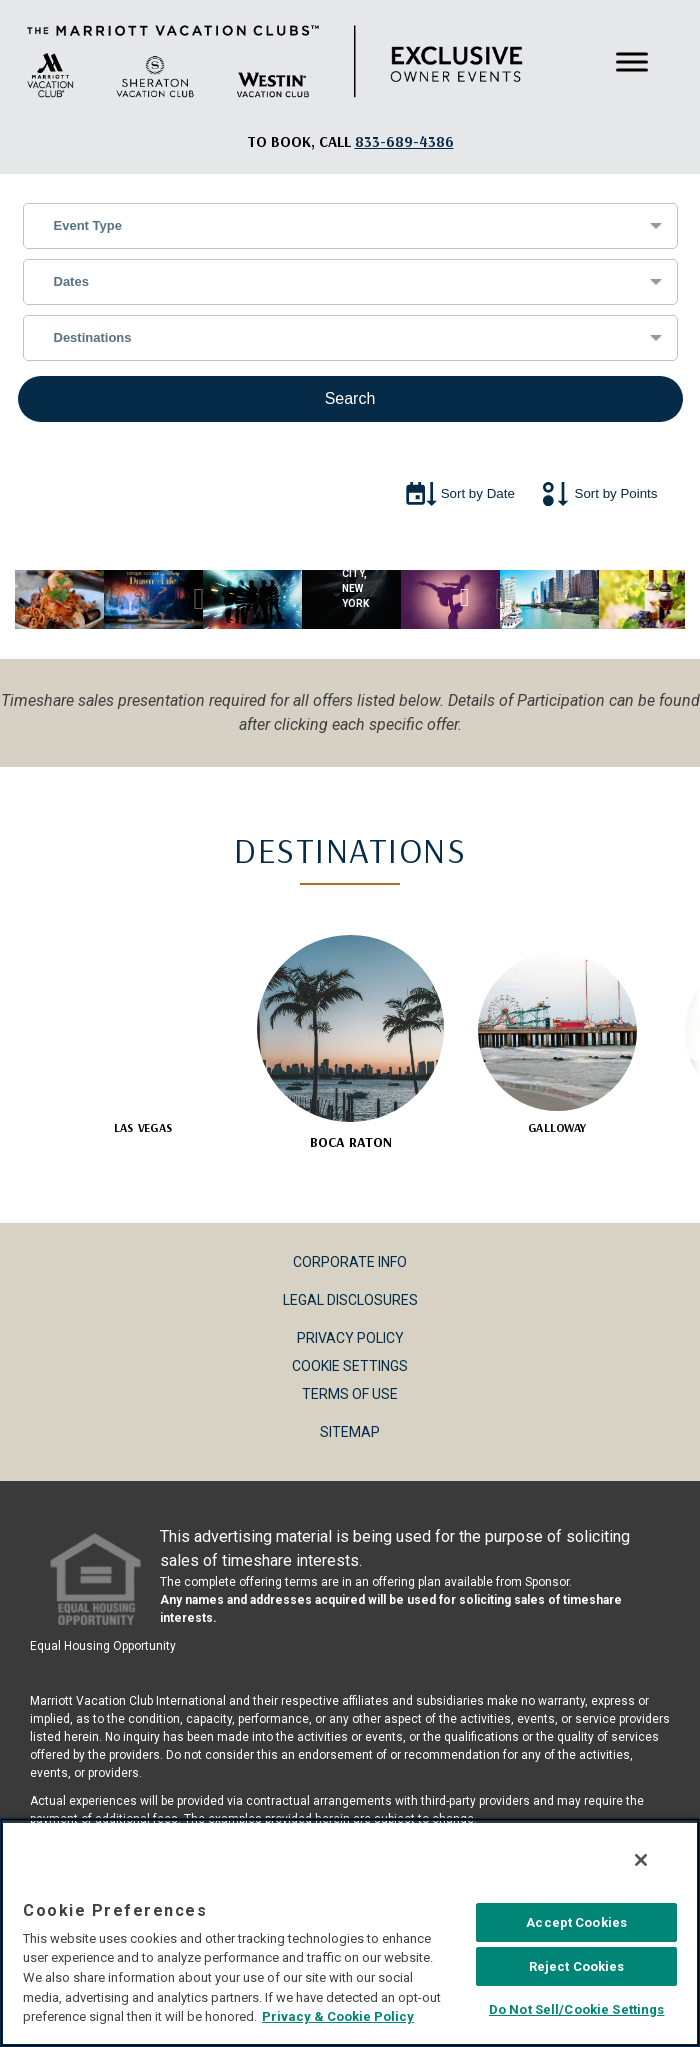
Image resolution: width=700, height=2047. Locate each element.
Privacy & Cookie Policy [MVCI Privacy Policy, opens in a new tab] (338, 2016)
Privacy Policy (350, 1338)
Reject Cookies (577, 1966)
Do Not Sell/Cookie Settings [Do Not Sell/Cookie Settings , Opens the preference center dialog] (577, 2009)
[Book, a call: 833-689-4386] (404, 141)
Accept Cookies (576, 1922)
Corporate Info (350, 1262)
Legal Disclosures (350, 1300)
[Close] (641, 1860)
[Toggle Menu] (632, 61)
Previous (199, 599)
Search (350, 398)
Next (501, 599)
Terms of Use (350, 1394)
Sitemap (350, 1432)
